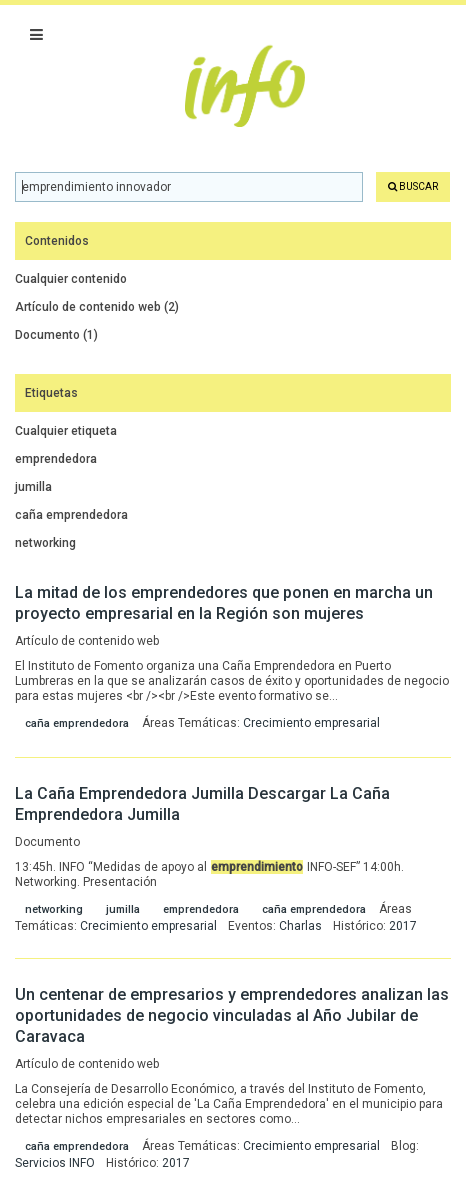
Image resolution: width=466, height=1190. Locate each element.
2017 (403, 926)
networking (45, 543)
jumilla (33, 487)
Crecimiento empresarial (311, 723)
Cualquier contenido (71, 279)
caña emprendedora (71, 515)
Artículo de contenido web (97, 307)
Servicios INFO (55, 1163)
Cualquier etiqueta (66, 431)
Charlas (300, 926)
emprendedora (56, 459)
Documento (56, 335)
